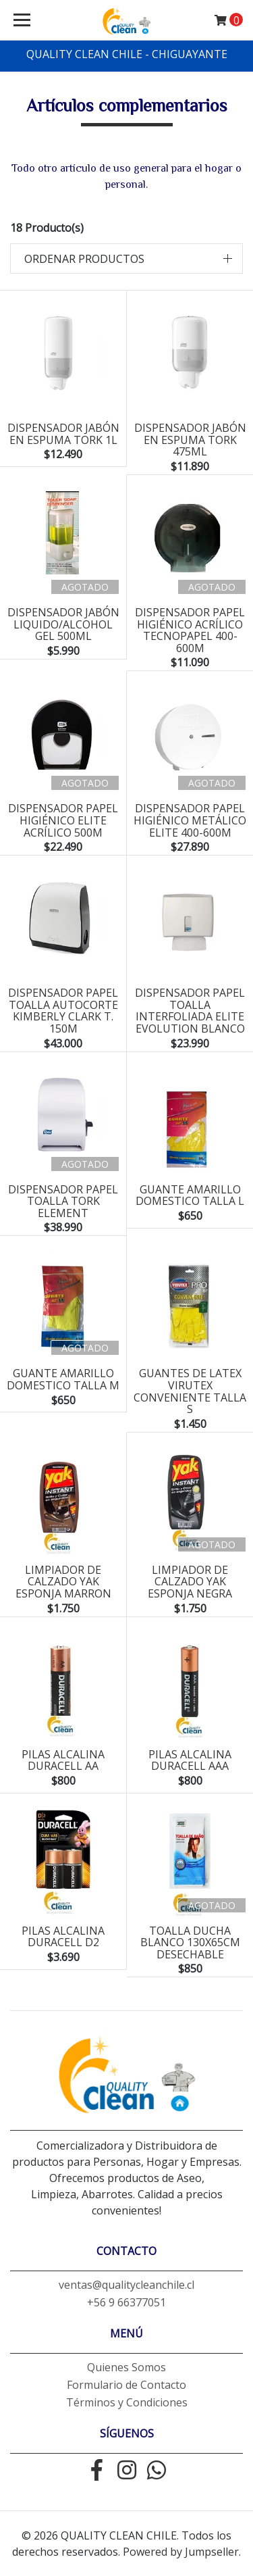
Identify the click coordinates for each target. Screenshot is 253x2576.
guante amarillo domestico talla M (63, 1379)
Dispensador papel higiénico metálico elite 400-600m (190, 820)
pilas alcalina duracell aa (63, 1760)
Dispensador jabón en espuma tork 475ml (190, 439)
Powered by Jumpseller (181, 2551)
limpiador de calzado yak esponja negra (190, 1581)
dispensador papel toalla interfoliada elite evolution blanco (190, 1010)
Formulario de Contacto (126, 2384)
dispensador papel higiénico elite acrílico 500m (63, 820)
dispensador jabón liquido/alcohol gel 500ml (63, 624)
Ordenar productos (84, 258)
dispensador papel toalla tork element (63, 1201)
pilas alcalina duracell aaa (189, 1760)
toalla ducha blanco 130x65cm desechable (190, 1942)
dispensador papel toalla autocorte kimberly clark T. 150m (63, 1010)
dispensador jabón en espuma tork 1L (63, 433)
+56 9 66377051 (126, 2302)
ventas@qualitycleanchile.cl (126, 2284)
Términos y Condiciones (127, 2402)
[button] (126, 258)
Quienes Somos (126, 2367)
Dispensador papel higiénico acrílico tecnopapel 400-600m (190, 630)
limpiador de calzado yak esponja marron (63, 1581)
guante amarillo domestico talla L (190, 1195)
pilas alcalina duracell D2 (63, 1936)
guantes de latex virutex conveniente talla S (190, 1391)
